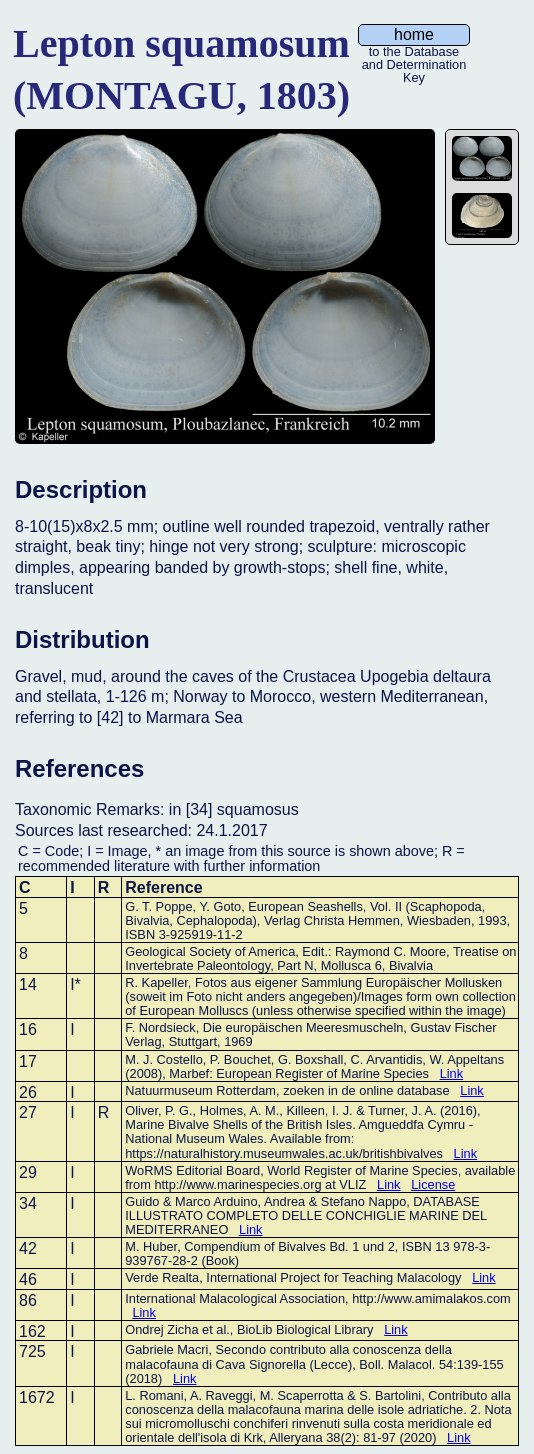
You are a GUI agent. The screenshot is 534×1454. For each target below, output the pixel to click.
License (433, 1184)
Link (451, 1073)
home (414, 34)
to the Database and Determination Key (414, 53)
